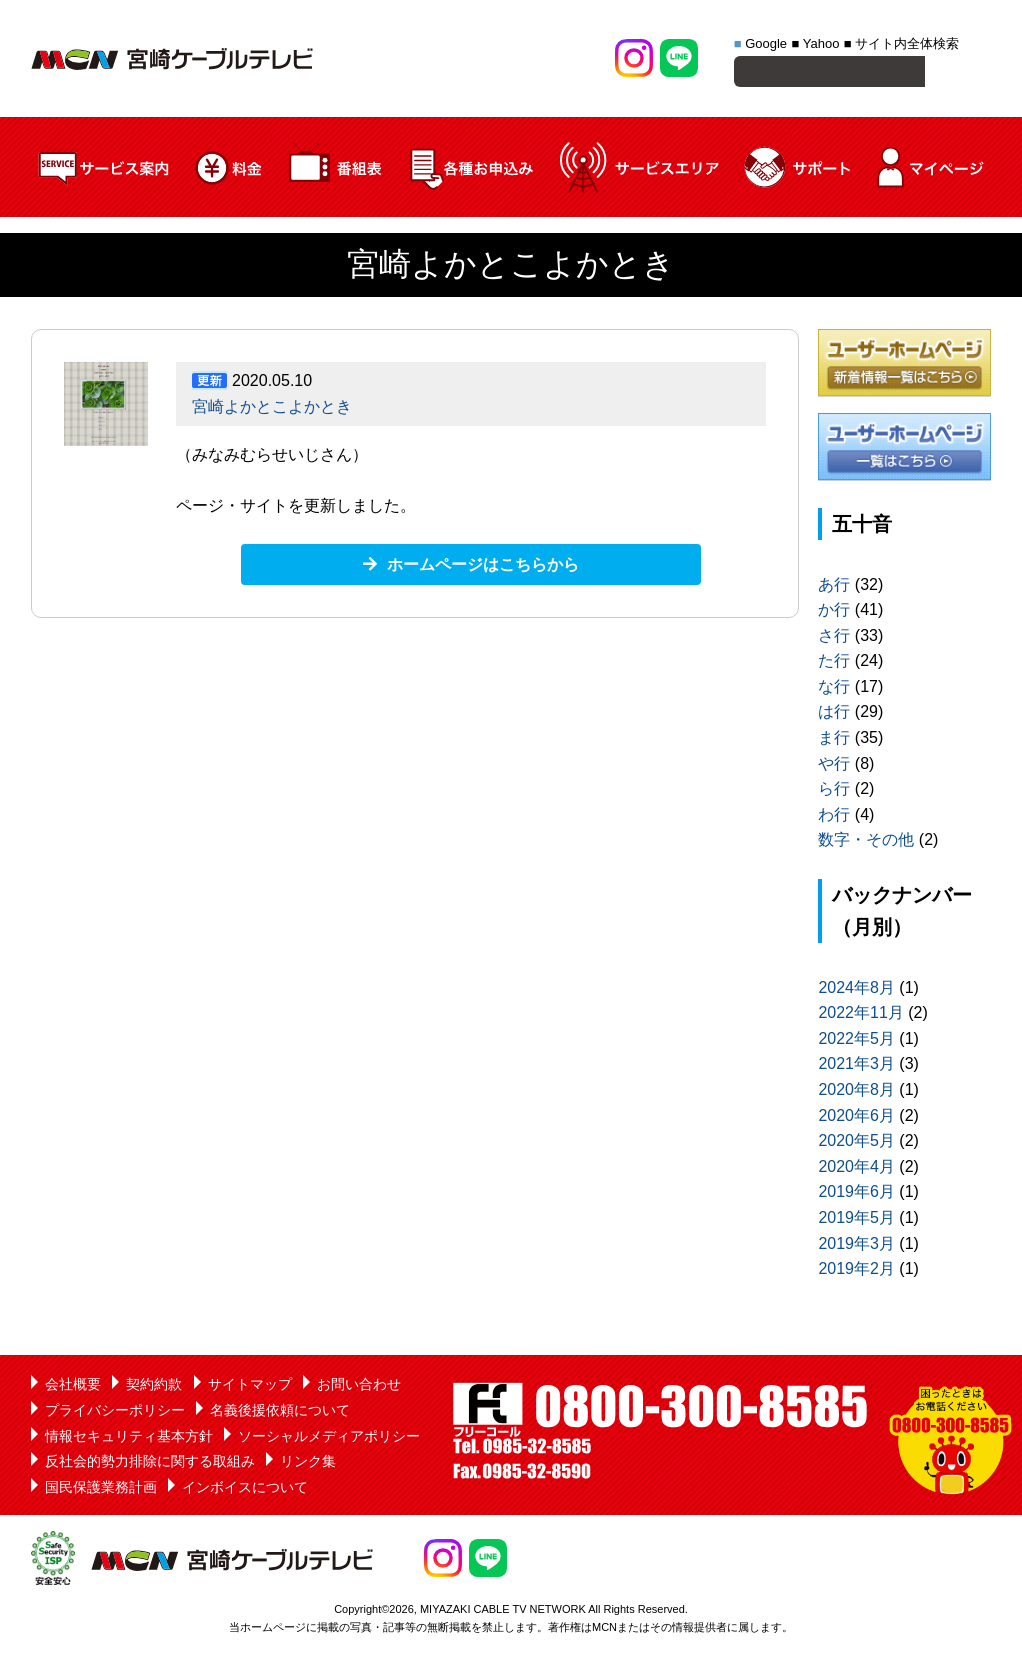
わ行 (834, 817)
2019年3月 (856, 1246)
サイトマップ (250, 1387)
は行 (834, 714)
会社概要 (73, 1387)
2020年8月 (856, 1092)
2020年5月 (856, 1143)
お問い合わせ (359, 1387)
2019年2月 (856, 1271)
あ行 (834, 587)
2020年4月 (856, 1169)
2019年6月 (856, 1194)
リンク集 (308, 1464)
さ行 (834, 638)
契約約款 (154, 1387)
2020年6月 (856, 1118)
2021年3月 (856, 1066)
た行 (834, 663)
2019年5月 (856, 1220)
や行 (834, 766)
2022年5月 (856, 1041)
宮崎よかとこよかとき (272, 409)
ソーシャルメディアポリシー (329, 1439)
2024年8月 (856, 990)
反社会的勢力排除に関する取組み (150, 1464)
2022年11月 (860, 1015)
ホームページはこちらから (483, 567)
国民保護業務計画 (101, 1490)
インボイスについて (245, 1490)
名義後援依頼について (280, 1413)
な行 (834, 689)
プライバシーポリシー (115, 1413)
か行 (834, 612)
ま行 (834, 740)
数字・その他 (866, 842)
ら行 (834, 791)
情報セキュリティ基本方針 (129, 1439)
